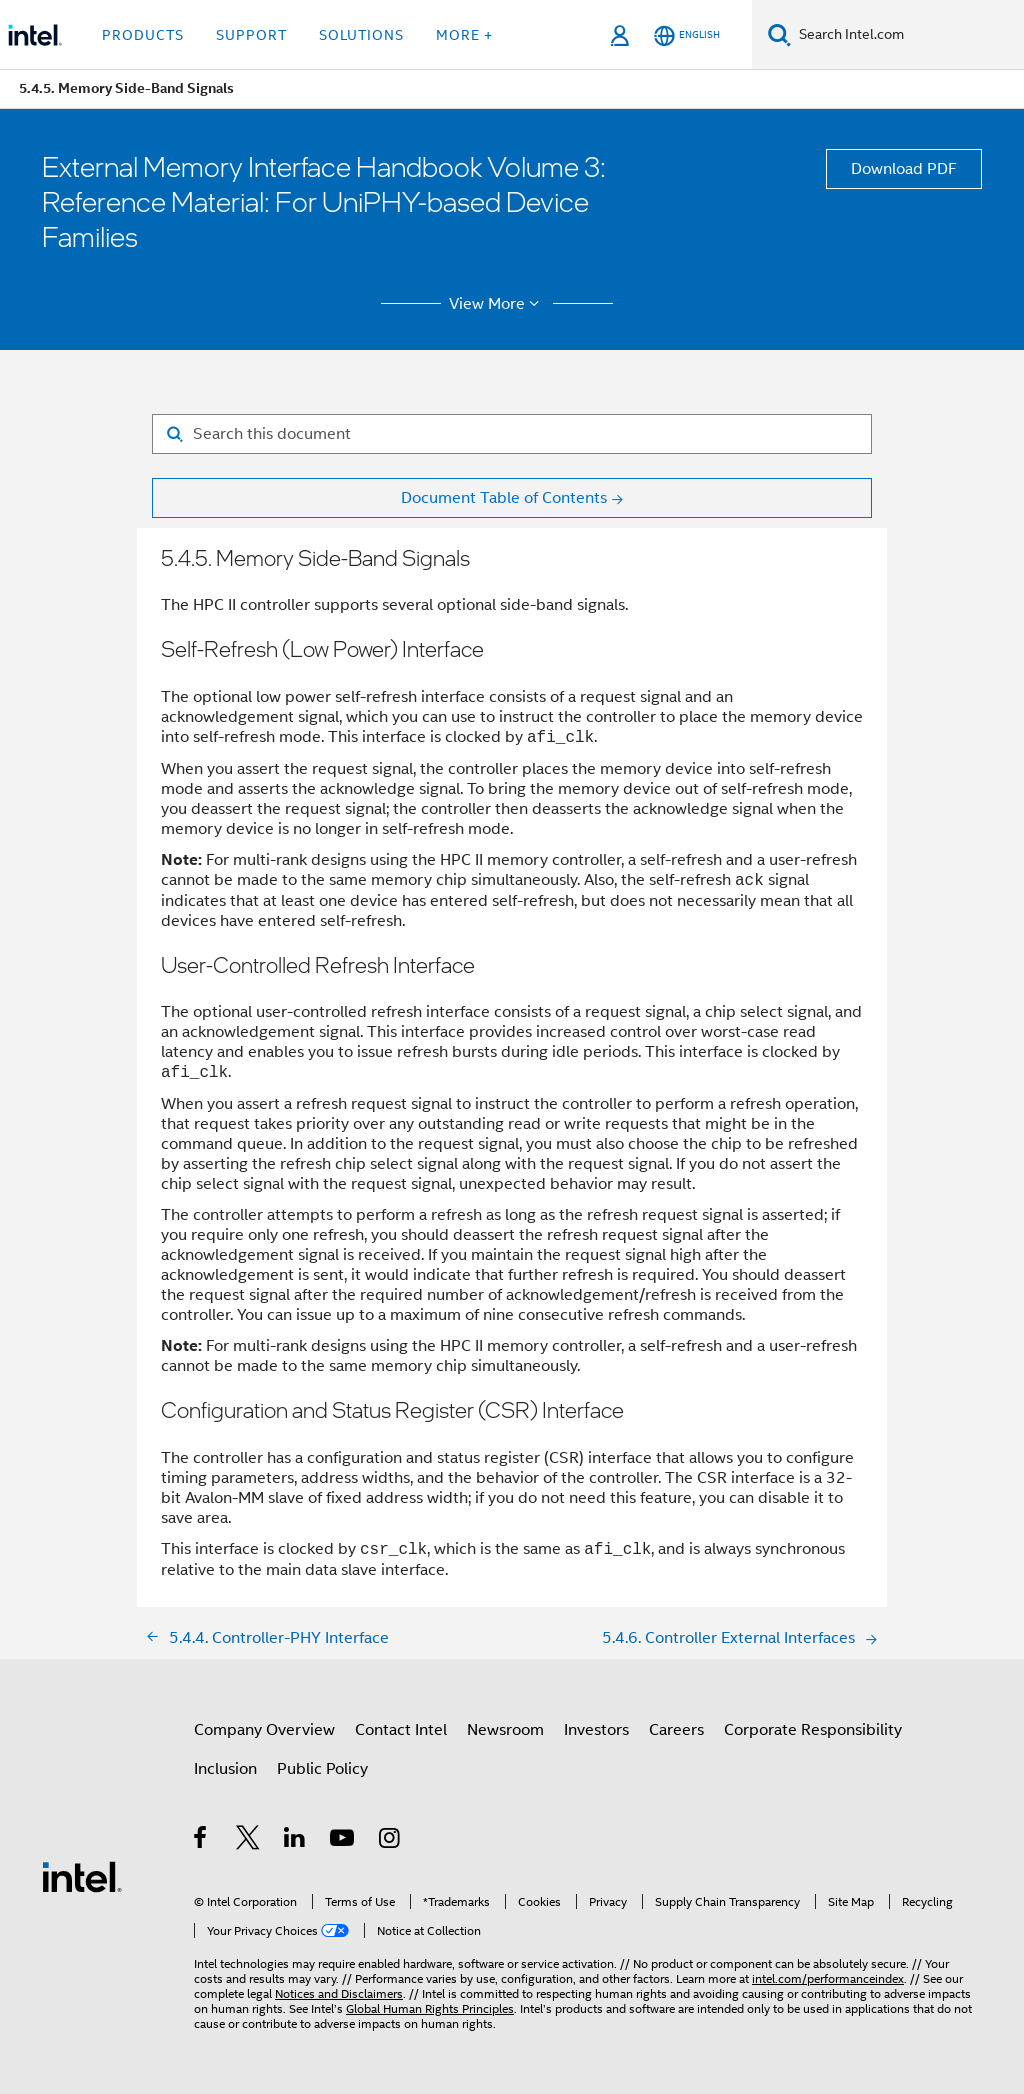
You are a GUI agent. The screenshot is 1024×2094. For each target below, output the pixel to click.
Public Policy (322, 1769)
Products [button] (143, 35)
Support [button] (251, 35)
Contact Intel (401, 1730)
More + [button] (464, 35)
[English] (687, 35)
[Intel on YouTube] (343, 1841)
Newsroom (505, 1730)
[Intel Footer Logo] (82, 1876)
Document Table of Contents (504, 498)
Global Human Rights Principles (430, 2008)
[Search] (779, 34)
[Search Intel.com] (907, 35)
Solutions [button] (361, 35)
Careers (676, 1730)
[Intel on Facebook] (201, 1841)
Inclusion (225, 1769)
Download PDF (904, 169)
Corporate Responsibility (813, 1730)
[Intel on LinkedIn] (295, 1841)
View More (497, 304)
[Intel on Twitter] (248, 1841)
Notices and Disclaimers (339, 1993)
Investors (596, 1730)
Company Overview (264, 1730)
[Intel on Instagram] (390, 1841)
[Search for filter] (512, 434)
